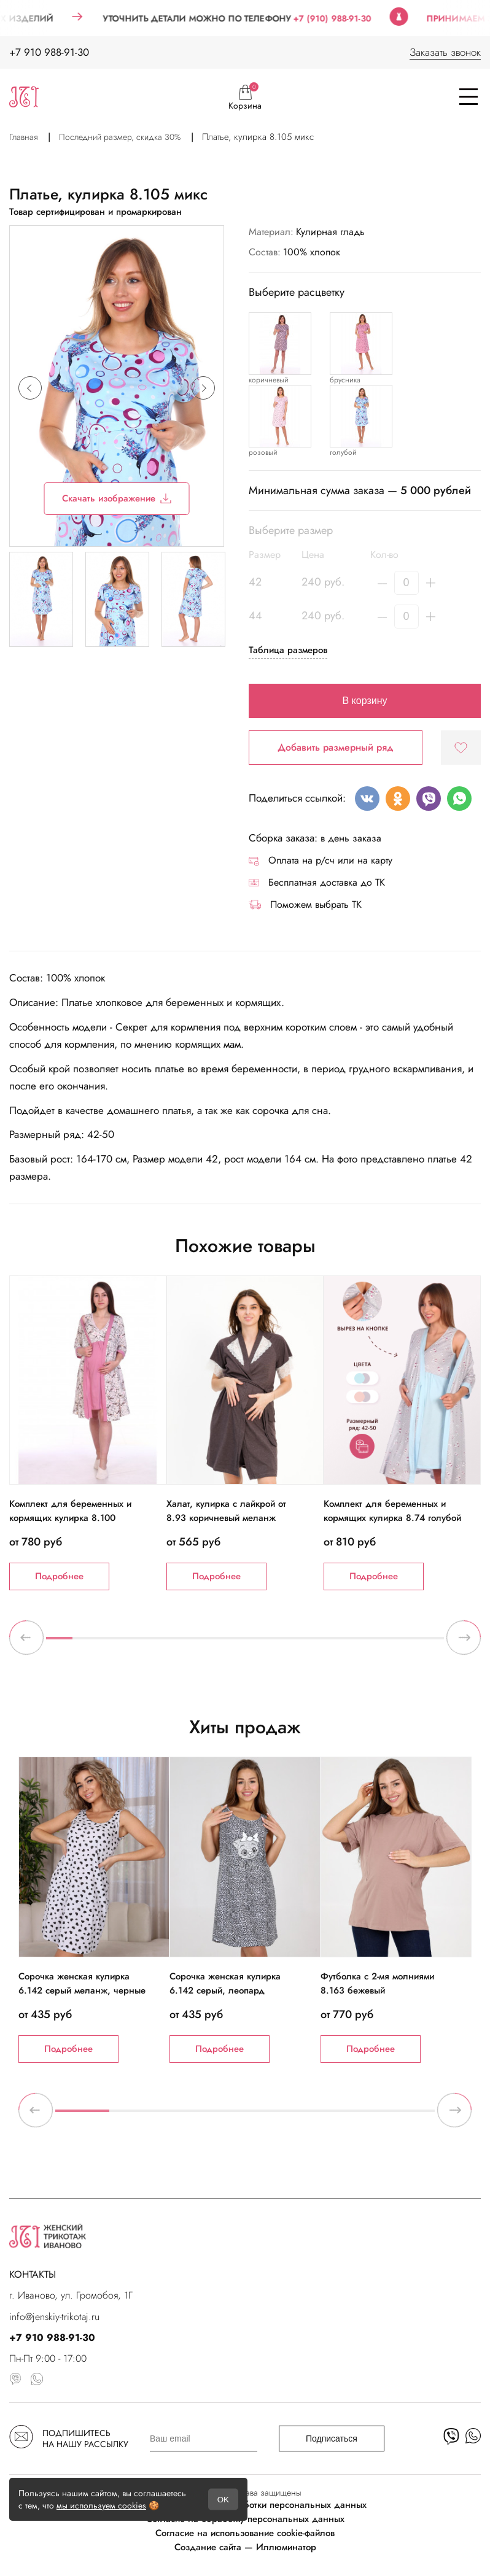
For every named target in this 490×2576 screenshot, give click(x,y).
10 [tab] (298, 1643)
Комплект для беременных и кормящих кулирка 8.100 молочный (70, 1518)
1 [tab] (59, 1643)
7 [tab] (218, 1643)
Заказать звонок (445, 52)
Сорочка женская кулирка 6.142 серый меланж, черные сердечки (82, 1990)
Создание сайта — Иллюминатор (245, 2547)
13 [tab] (377, 1643)
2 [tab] (85, 1643)
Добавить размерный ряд (336, 747)
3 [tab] (112, 1643)
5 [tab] (165, 1643)
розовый (263, 452)
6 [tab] (192, 1643)
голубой (343, 452)
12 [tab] (351, 1643)
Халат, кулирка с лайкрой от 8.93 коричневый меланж (226, 1511)
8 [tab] (244, 1643)
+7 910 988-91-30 (49, 52)
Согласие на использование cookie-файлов (245, 2533)
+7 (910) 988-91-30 (355, 18)
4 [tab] (139, 1643)
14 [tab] (404, 1643)
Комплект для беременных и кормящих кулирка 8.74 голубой (392, 1511)
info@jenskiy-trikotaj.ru (54, 2317)
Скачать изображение (117, 498)
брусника (345, 380)
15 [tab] (431, 1643)
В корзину (364, 700)
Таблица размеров (288, 650)
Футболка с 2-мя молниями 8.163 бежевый (377, 1983)
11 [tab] (324, 1643)
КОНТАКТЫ (32, 2274)
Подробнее (59, 1576)
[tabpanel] (87, 1432)
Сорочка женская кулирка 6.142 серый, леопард (225, 1983)
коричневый (269, 380)
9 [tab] (272, 1643)
